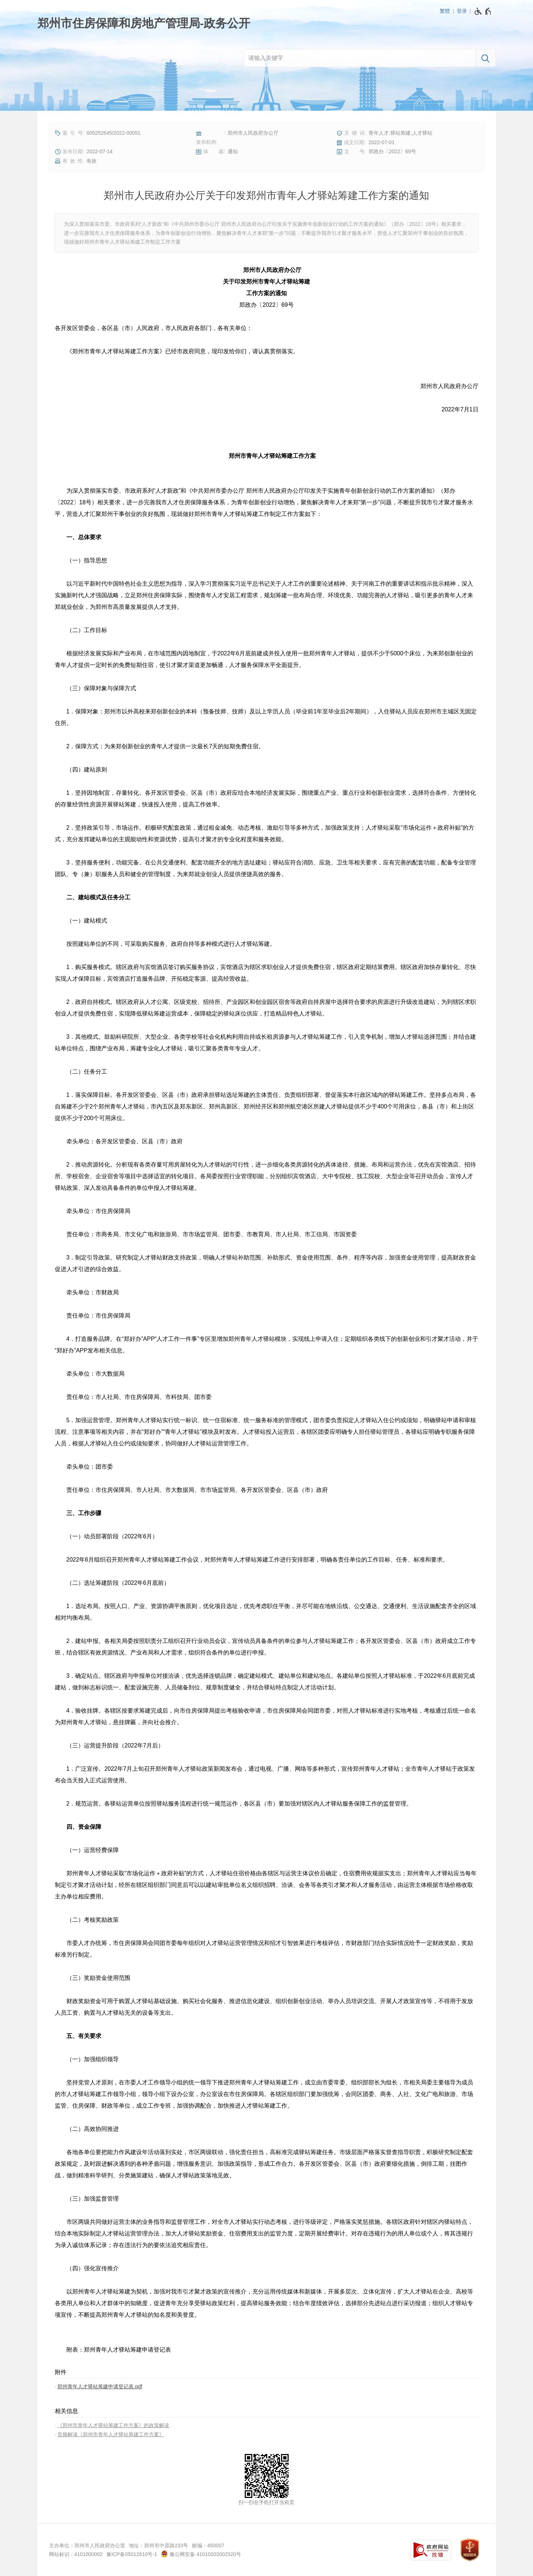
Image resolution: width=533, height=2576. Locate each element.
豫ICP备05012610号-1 (131, 2554)
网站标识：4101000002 (76, 2554)
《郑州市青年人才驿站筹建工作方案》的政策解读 (113, 2425)
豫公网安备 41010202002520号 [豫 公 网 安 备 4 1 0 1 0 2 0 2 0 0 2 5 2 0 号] (201, 2553)
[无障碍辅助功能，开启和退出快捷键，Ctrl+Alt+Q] (483, 11)
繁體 (445, 11)
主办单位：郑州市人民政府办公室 (87, 2545)
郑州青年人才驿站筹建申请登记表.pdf (99, 2386)
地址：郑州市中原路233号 (158, 2545)
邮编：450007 (208, 2545)
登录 (462, 11)
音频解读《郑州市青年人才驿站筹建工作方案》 (110, 2434)
